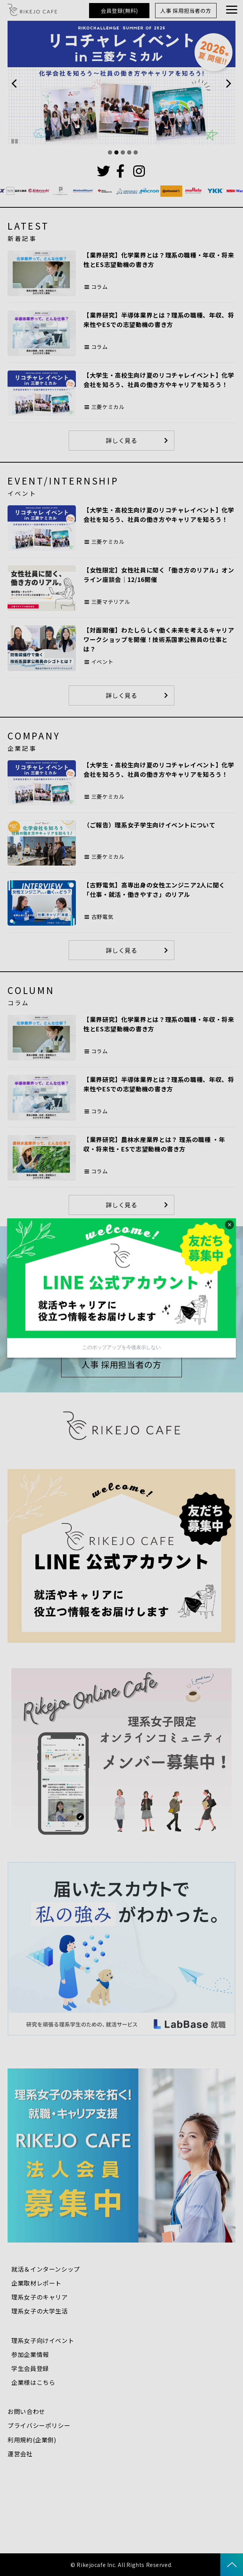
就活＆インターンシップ (45, 2268)
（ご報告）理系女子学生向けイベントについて (149, 824)
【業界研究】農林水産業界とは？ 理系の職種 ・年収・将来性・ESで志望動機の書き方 (154, 1144)
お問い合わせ (26, 2411)
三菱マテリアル (110, 601)
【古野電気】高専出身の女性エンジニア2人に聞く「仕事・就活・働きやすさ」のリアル (154, 889)
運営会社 (20, 2453)
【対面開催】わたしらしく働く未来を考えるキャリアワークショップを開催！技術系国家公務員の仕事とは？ (158, 639)
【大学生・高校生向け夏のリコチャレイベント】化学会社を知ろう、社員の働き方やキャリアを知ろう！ (158, 379)
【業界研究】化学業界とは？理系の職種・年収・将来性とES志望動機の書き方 (158, 259)
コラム (99, 286)
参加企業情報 (30, 2354)
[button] (231, 9)
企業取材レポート (36, 2282)
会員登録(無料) (119, 10)
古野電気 (102, 916)
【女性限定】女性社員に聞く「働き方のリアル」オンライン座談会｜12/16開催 (158, 574)
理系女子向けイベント (42, 2340)
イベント (102, 661)
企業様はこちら (33, 2382)
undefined (18, 83)
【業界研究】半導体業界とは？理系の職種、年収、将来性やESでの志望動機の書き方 (158, 319)
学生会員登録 (30, 2368)
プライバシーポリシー (39, 2425)
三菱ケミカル (108, 407)
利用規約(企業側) (32, 2439)
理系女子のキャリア (39, 2296)
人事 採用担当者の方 (185, 10)
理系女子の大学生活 (39, 2310)
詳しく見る (121, 440)
